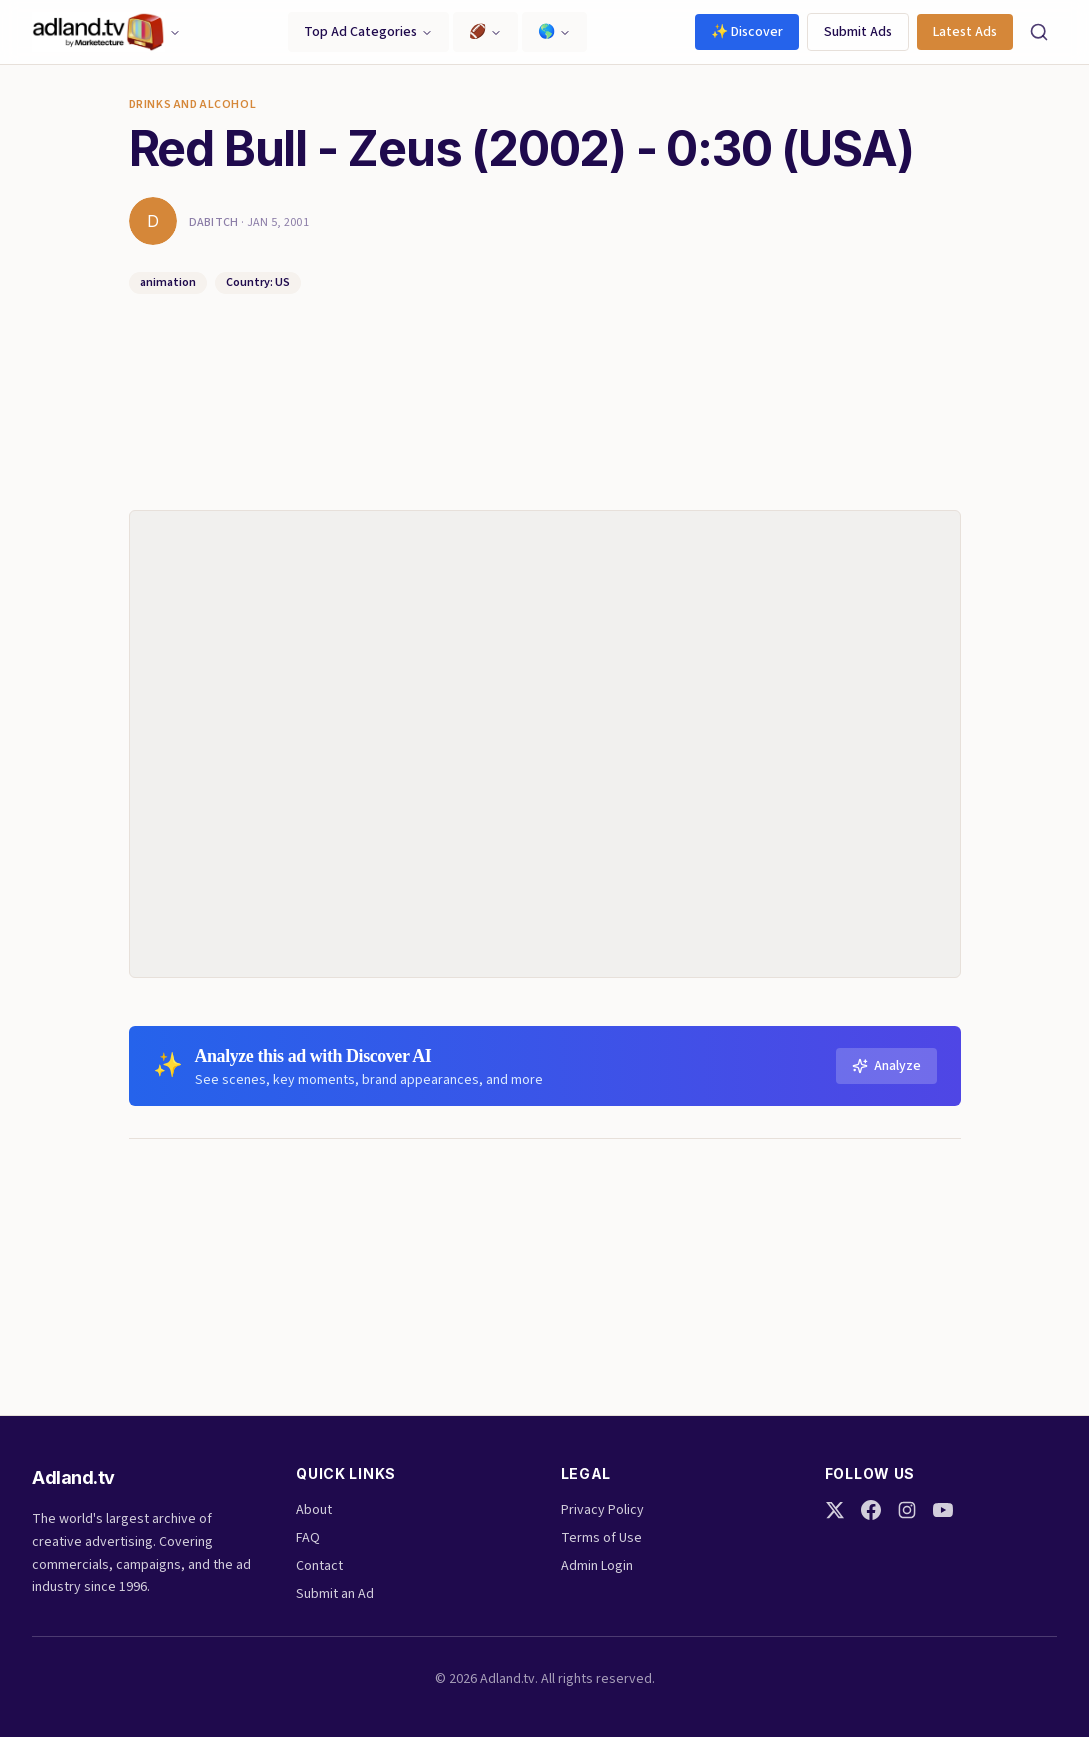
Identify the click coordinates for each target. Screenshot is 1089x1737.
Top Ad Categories (368, 32)
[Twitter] (835, 1510)
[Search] (1039, 32)
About (314, 1510)
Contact (319, 1566)
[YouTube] (943, 1510)
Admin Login (597, 1566)
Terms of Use (601, 1538)
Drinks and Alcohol (193, 105)
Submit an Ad (335, 1594)
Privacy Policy (602, 1510)
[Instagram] (907, 1510)
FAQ (308, 1538)
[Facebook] (871, 1510)
